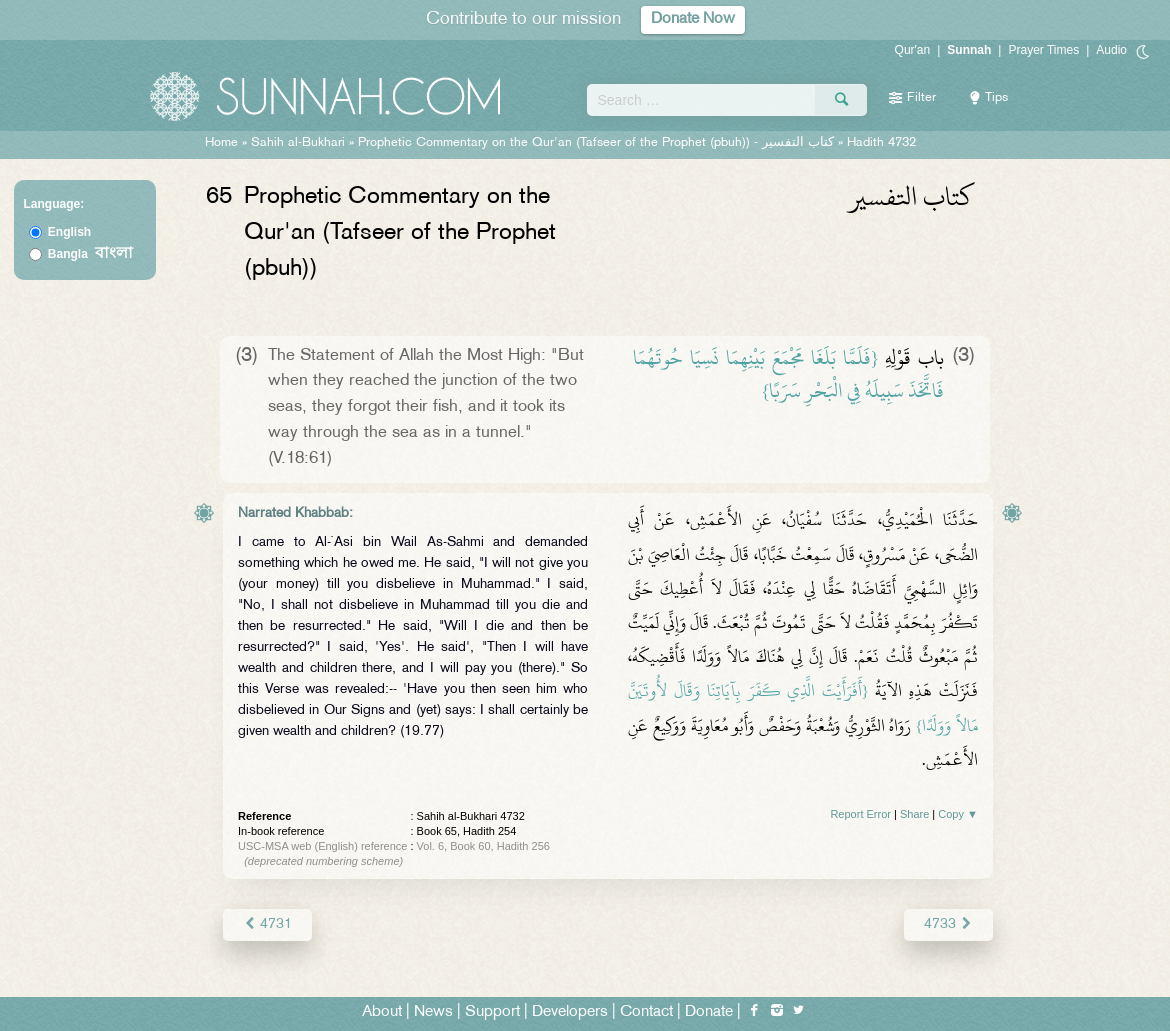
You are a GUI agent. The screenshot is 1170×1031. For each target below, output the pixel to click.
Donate (709, 1012)
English (69, 232)
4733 (948, 924)
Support (492, 1012)
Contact (646, 1012)
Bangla (90, 254)
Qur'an (913, 50)
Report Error (860, 814)
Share (914, 814)
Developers (570, 1012)
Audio (1111, 50)
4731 (267, 924)
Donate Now (693, 19)
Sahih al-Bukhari (298, 143)
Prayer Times (1043, 50)
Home (221, 143)
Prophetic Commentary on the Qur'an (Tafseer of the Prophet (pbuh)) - (598, 143)
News (433, 1012)
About (382, 1012)
